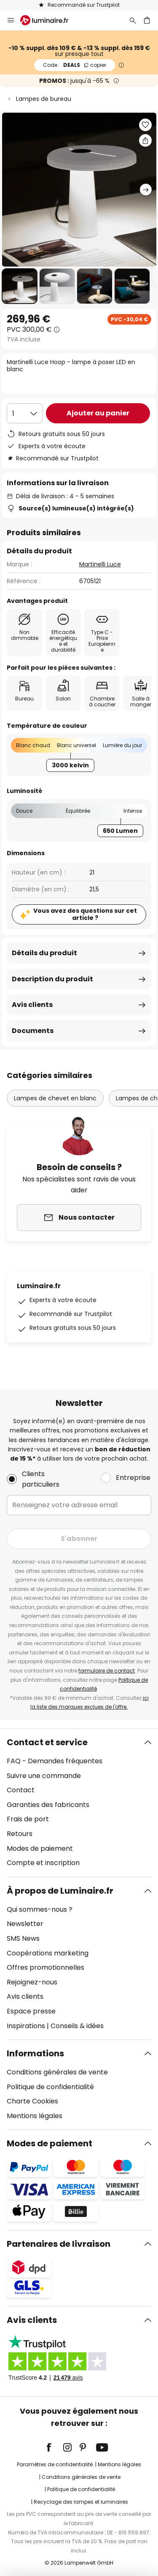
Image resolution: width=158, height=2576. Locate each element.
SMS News (23, 1938)
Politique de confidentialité (50, 2087)
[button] (19, 286)
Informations (35, 2053)
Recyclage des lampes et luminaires (81, 2501)
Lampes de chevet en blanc (55, 1098)
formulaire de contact (106, 1670)
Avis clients (32, 1004)
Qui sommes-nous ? (39, 1909)
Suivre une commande (44, 1776)
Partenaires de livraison (58, 2244)
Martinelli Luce (100, 564)
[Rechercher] (132, 20)
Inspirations (26, 2026)
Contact (21, 1790)
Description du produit (52, 979)
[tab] (79, 1803)
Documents (33, 1031)
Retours (19, 1834)
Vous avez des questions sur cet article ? (85, 914)
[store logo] (49, 20)
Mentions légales (34, 2116)
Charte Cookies (32, 2101)
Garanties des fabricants (48, 1805)
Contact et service (47, 1742)
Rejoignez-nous (32, 1982)
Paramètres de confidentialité (55, 2464)
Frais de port (28, 1819)
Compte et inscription (43, 1863)
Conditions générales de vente (57, 2072)
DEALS (74, 65)
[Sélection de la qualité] (25, 413)
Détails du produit (44, 953)
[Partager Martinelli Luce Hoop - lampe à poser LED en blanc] (145, 140)
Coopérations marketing (47, 1953)
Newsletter (25, 1924)
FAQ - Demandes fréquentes (54, 1761)
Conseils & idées (77, 2026)
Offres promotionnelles (45, 1967)
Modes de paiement (40, 1848)
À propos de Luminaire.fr (60, 1891)
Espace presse (31, 2011)
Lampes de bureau (43, 99)
